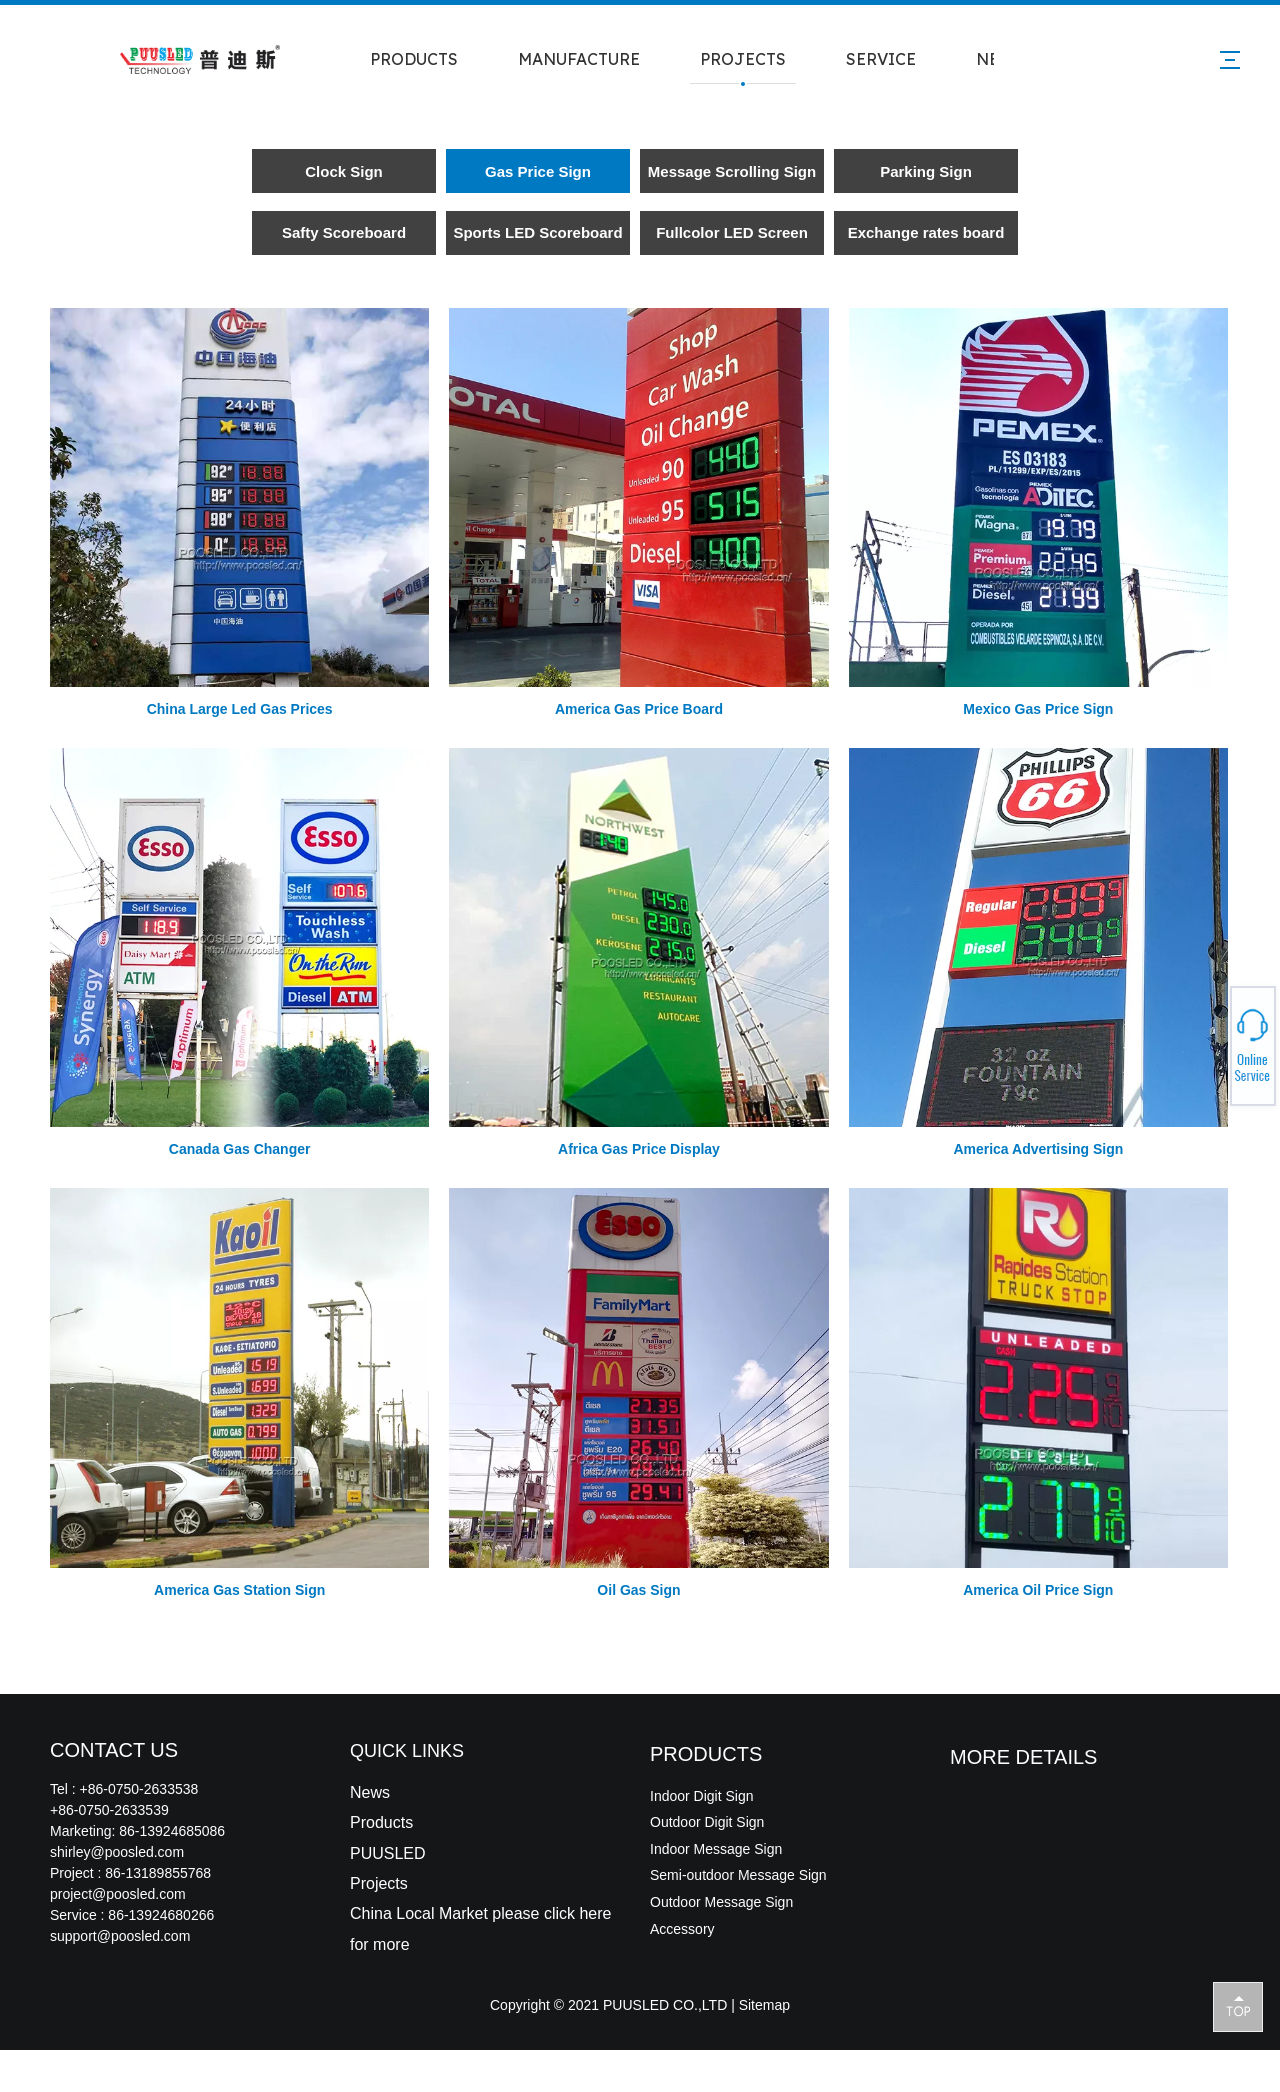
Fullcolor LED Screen (732, 232)
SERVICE (881, 59)
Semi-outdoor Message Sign (738, 1875)
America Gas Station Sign (239, 1590)
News (370, 1792)
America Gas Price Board (639, 709)
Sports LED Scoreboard (537, 232)
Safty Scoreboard (344, 232)
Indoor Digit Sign (702, 1796)
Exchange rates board (926, 232)
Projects (379, 1883)
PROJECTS (743, 59)
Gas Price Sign (538, 171)
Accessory (682, 1929)
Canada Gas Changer (240, 1149)
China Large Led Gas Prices (240, 709)
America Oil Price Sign (1038, 1590)
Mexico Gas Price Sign (1038, 709)
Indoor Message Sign (716, 1849)
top (1238, 2006)
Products (381, 1822)
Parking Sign (926, 171)
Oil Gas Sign (638, 1590)
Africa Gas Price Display (639, 1149)
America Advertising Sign (1038, 1149)
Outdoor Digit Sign (707, 1822)
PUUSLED (388, 1853)
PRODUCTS (414, 59)
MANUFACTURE (579, 59)
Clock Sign (344, 171)
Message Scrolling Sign (732, 171)
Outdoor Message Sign (721, 1902)
